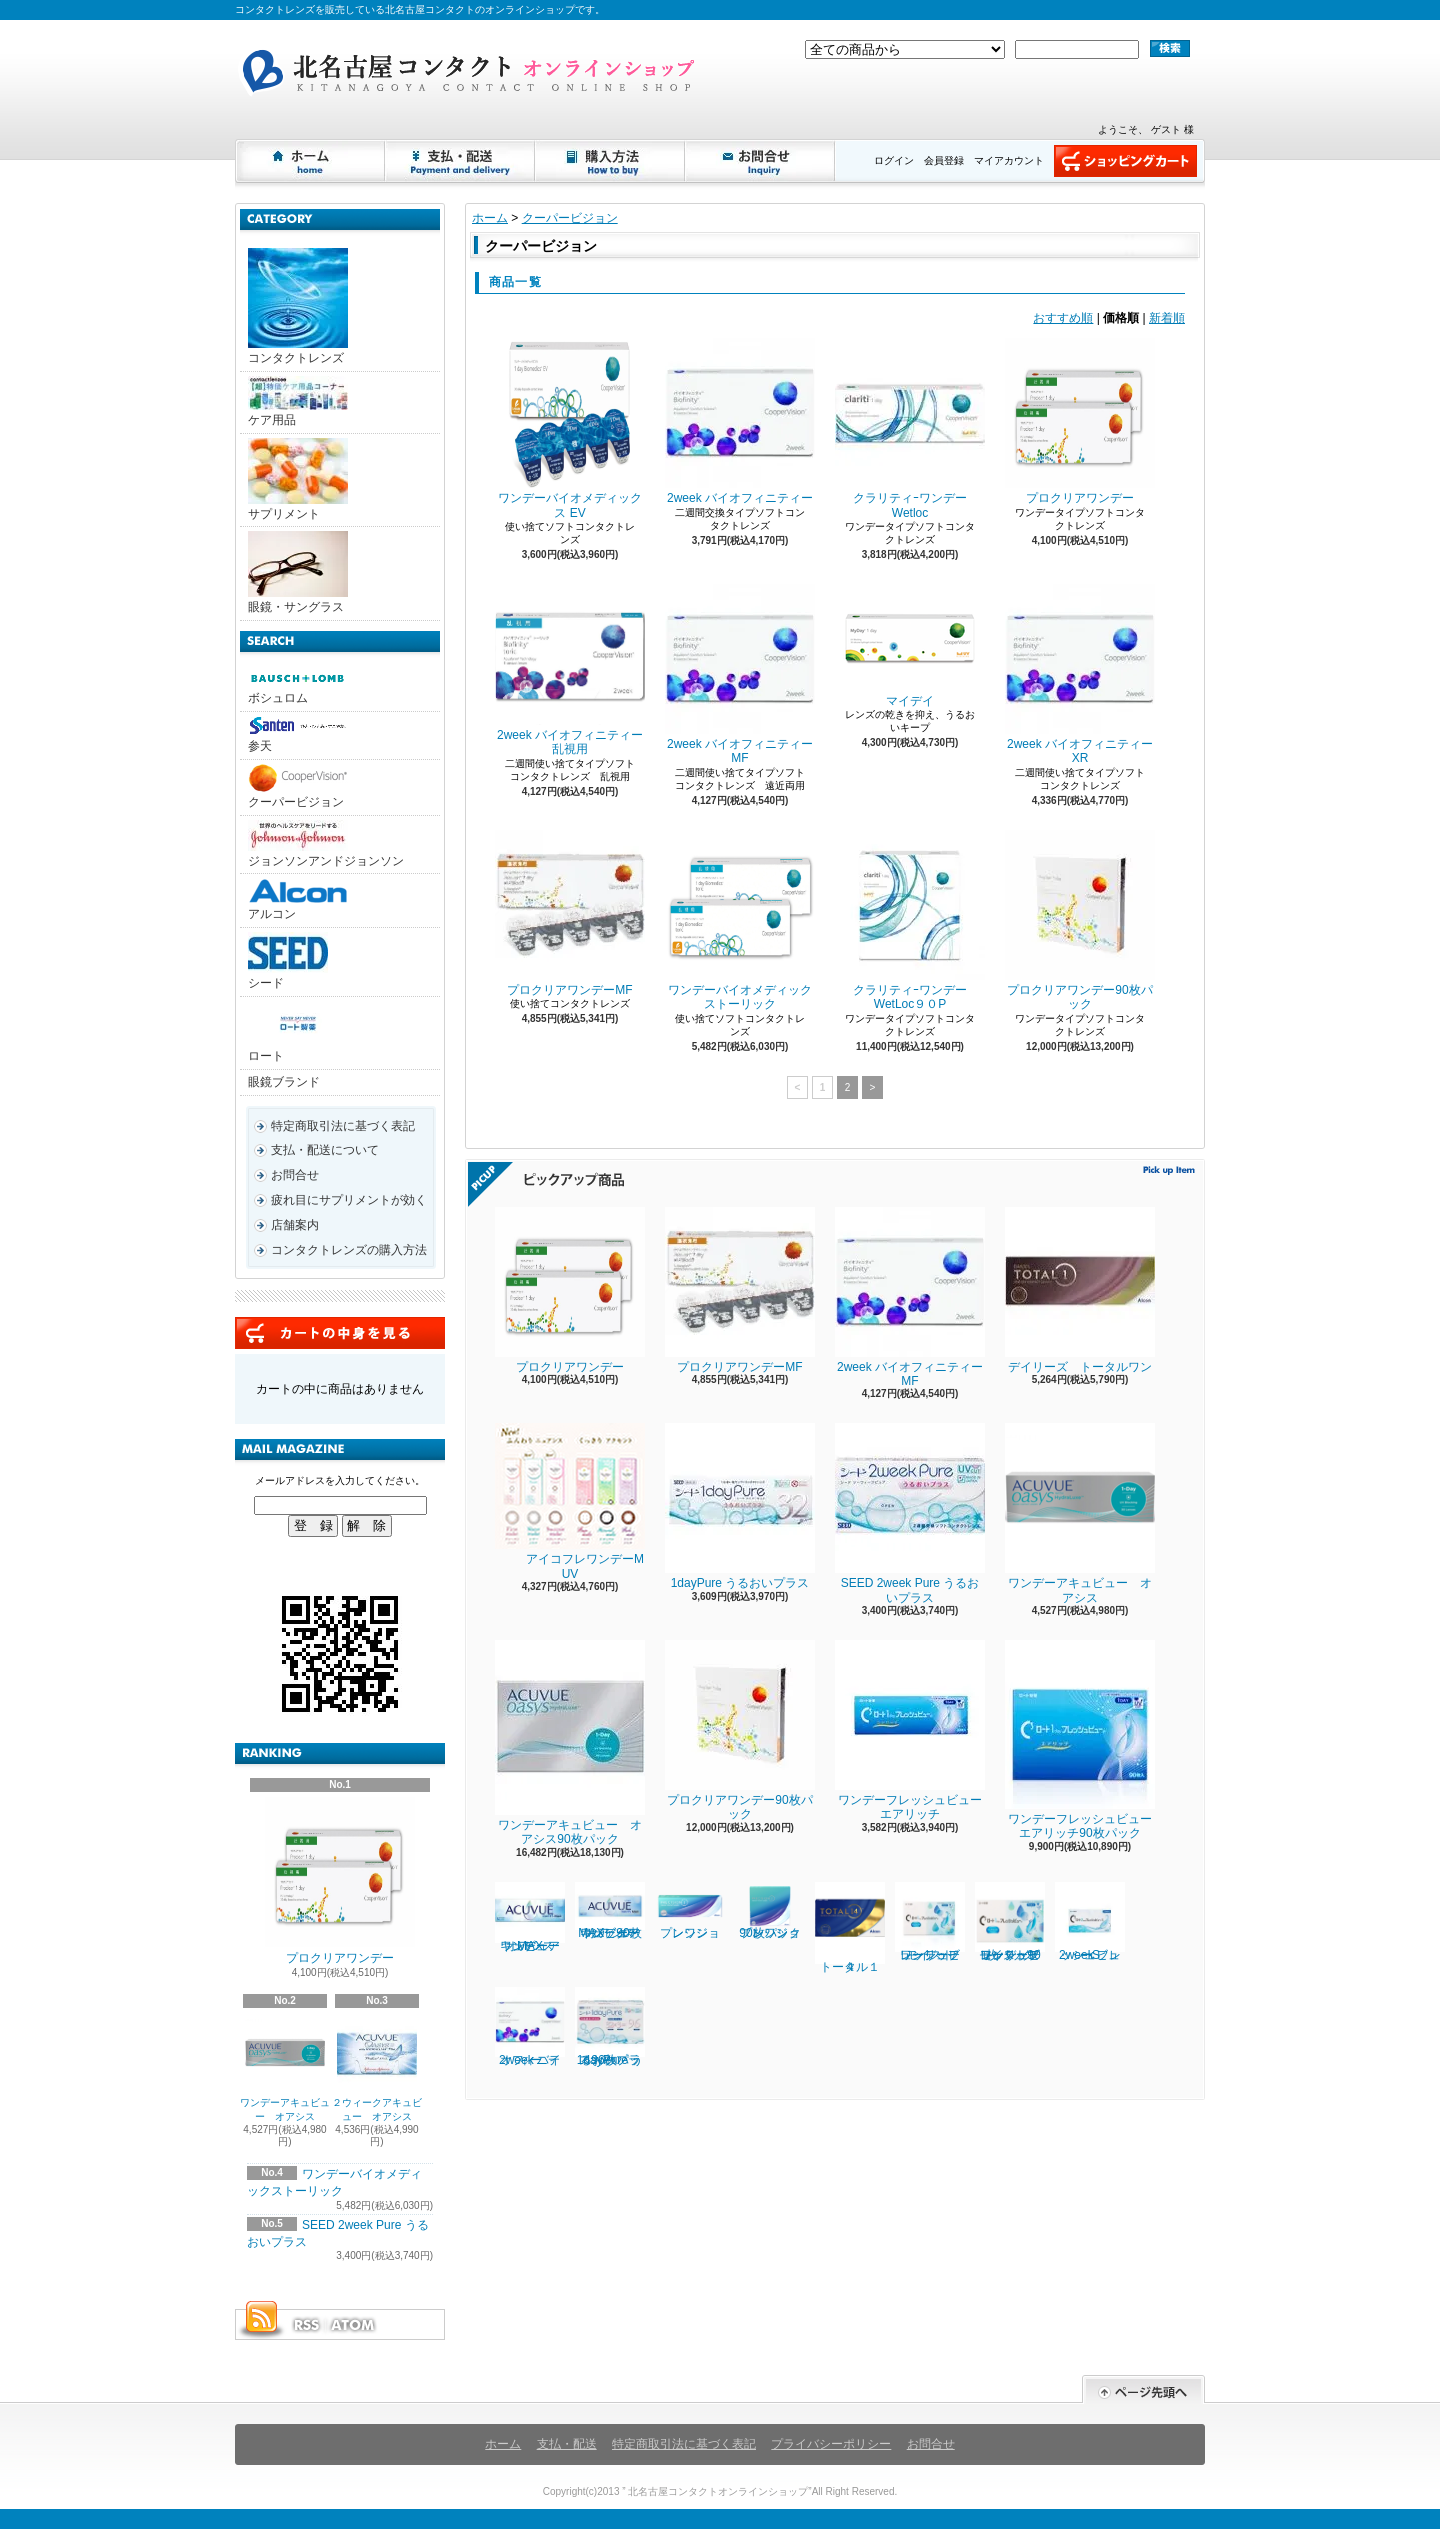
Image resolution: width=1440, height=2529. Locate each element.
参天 (298, 734)
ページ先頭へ (1143, 2389)
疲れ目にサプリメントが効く (349, 1200)
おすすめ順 (1063, 318)
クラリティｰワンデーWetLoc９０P (910, 920)
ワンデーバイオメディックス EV (570, 428)
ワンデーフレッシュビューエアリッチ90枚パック (1080, 1740)
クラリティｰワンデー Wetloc (910, 428)
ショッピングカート (1125, 161)
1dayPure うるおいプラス (740, 1506)
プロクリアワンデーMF (570, 913)
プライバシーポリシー (831, 2444)
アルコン (298, 899)
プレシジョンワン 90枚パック (779, 1911)
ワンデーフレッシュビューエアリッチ (910, 1730)
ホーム (311, 161)
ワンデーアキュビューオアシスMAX (530, 1917)
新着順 (1167, 318)
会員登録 (944, 160)
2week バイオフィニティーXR (1080, 674)
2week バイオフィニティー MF (745, 674)
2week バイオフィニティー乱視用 (570, 670)
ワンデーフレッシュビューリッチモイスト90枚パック (1010, 1922)
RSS (306, 2325)
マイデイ (910, 646)
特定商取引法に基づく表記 (343, 1126)
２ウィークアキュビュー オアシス (377, 2067)
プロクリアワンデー (340, 1881)
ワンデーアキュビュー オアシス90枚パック (570, 1743)
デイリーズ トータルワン (1080, 1290)
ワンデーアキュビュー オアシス (285, 2067)
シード (288, 961)
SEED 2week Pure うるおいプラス (910, 1513)
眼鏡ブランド (284, 1082)
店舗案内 (295, 1225)
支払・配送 (567, 2444)
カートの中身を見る (340, 1333)
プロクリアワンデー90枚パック (1080, 920)
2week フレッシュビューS (1090, 1922)
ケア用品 (298, 401)
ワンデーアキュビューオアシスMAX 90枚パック (610, 1911)
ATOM (354, 2325)
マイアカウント (1009, 160)
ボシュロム (298, 687)
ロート (298, 1032)
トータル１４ (850, 1928)
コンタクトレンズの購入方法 (349, 1250)
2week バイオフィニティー (740, 421)
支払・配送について (461, 161)
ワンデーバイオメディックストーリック (740, 920)
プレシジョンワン (690, 1911)
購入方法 (611, 161)
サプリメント (298, 479)
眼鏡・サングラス (298, 572)
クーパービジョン (298, 786)
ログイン (894, 160)
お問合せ (761, 161)
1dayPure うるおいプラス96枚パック (610, 2027)
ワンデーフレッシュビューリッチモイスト (930, 1922)
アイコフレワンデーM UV (570, 1501)
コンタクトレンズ (298, 306)
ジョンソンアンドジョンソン (326, 844)
